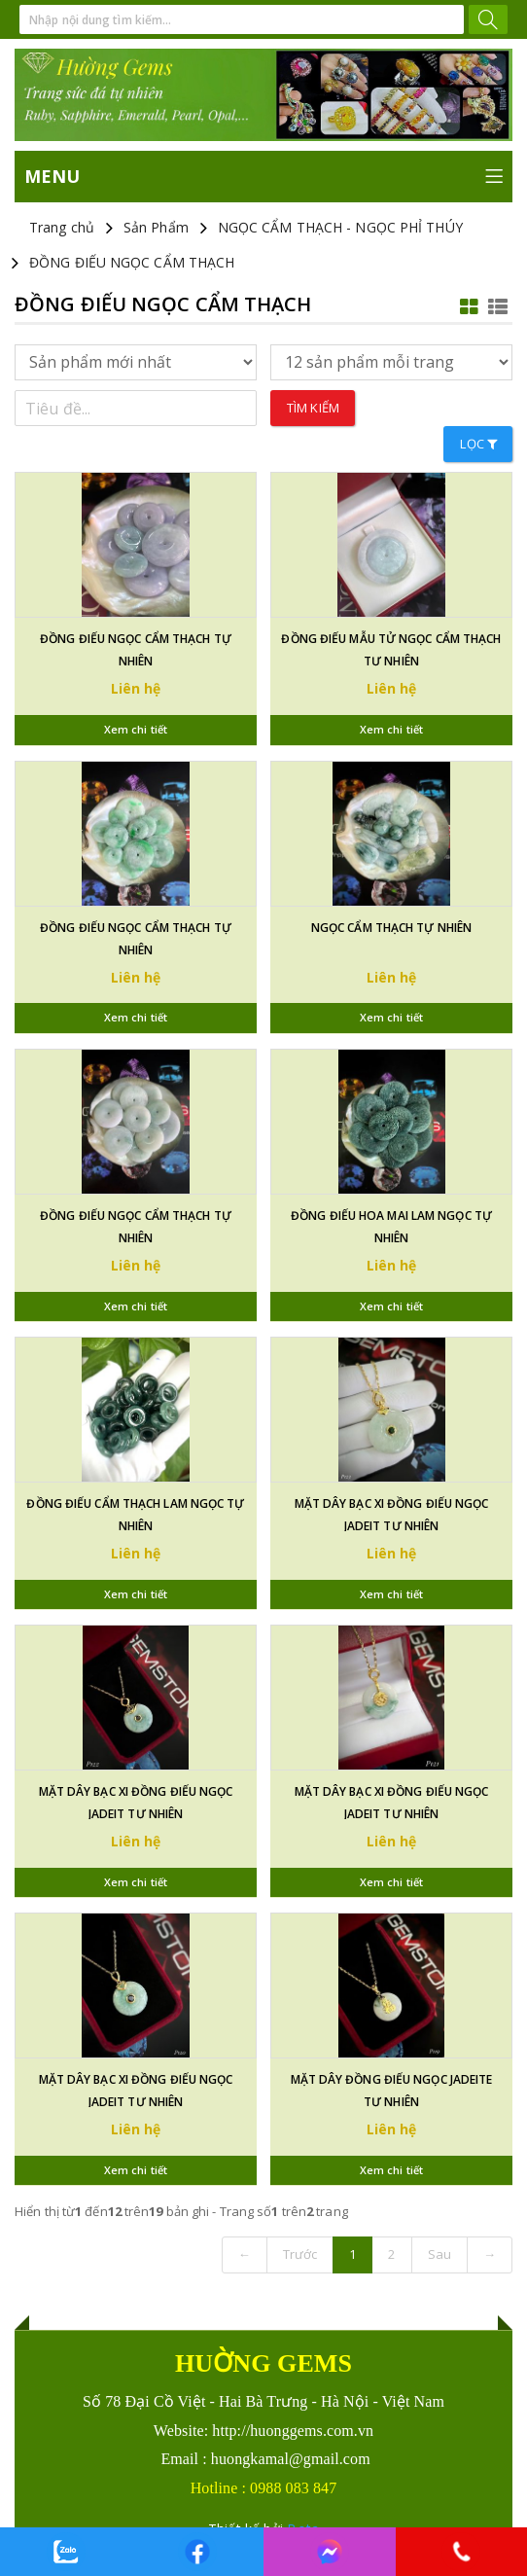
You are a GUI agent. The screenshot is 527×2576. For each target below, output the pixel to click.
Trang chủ (61, 227)
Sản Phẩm (156, 227)
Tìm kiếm (313, 407)
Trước (300, 2254)
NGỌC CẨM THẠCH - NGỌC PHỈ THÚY (340, 227)
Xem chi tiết (135, 729)
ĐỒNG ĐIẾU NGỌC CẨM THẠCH (131, 262)
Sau (439, 2254)
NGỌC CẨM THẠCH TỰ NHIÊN (391, 927)
